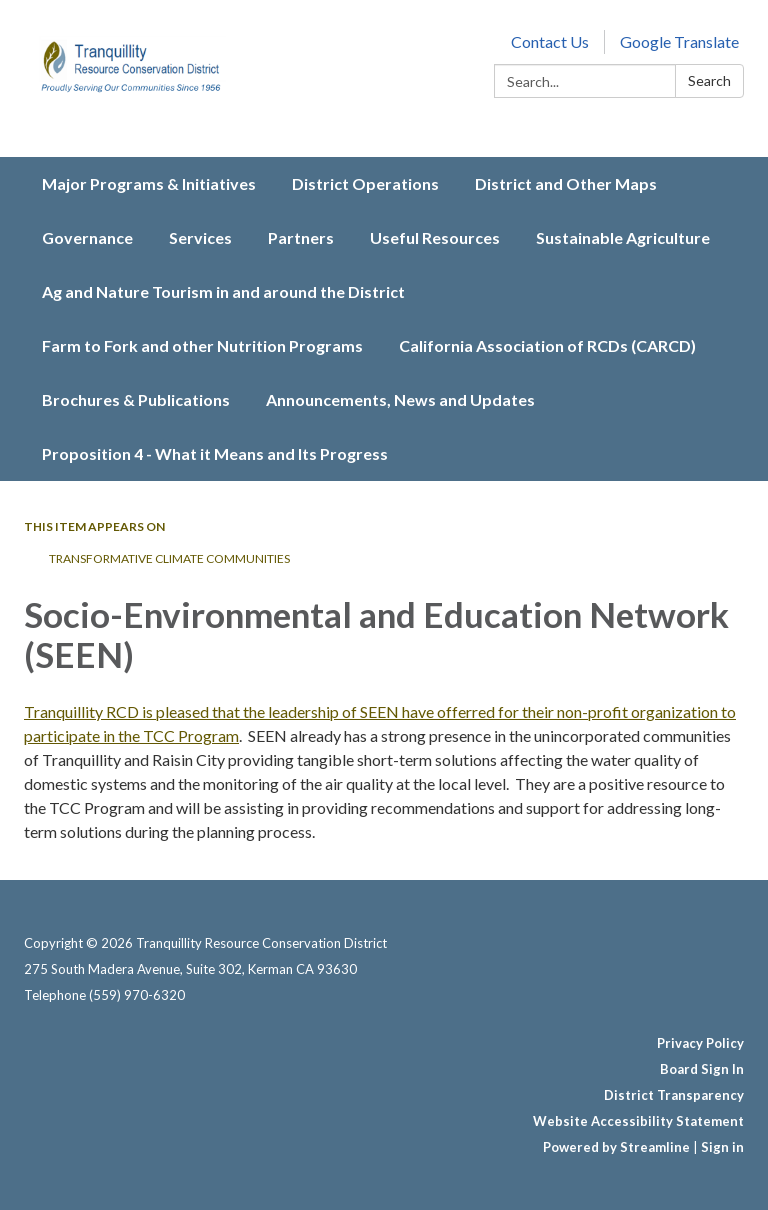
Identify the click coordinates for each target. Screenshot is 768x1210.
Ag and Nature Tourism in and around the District (223, 291)
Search (709, 80)
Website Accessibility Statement (638, 1121)
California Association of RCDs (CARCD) (547, 345)
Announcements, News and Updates (400, 399)
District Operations (365, 183)
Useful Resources (435, 237)
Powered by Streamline (616, 1147)
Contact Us (550, 41)
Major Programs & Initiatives (149, 183)
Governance (87, 237)
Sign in (722, 1147)
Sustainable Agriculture (623, 237)
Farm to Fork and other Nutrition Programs (202, 345)
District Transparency (674, 1095)
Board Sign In (702, 1069)
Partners (301, 237)
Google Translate (679, 41)
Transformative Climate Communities (169, 558)
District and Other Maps (566, 183)
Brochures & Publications (136, 399)
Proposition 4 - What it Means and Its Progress (215, 453)
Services (200, 237)
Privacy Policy (700, 1043)
